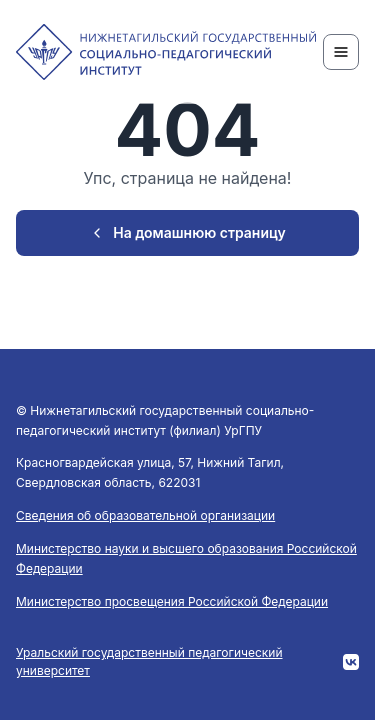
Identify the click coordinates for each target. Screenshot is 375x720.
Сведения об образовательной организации (145, 515)
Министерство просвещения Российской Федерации (172, 601)
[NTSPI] (166, 52)
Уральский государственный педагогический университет (149, 661)
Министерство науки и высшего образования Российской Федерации (186, 558)
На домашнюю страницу (187, 232)
